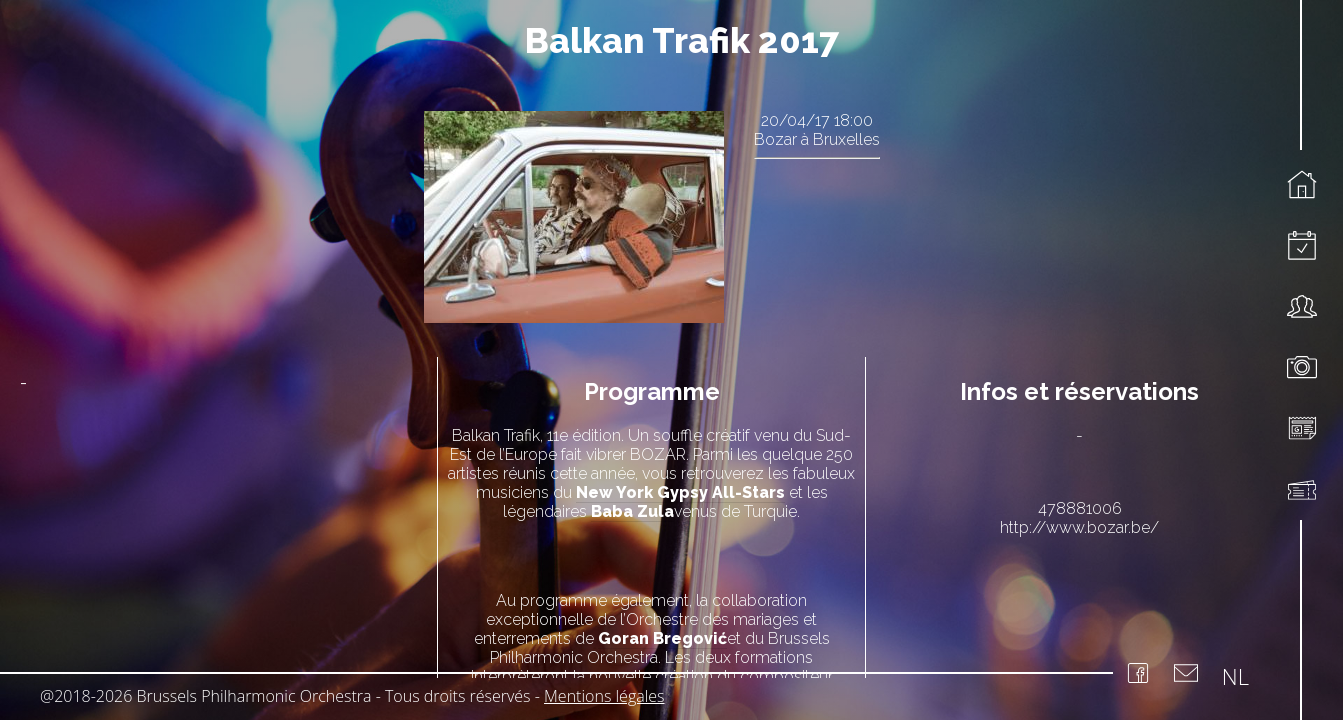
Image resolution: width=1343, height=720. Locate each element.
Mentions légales (604, 696)
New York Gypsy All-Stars (680, 492)
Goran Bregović (662, 638)
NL (1235, 676)
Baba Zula (632, 511)
